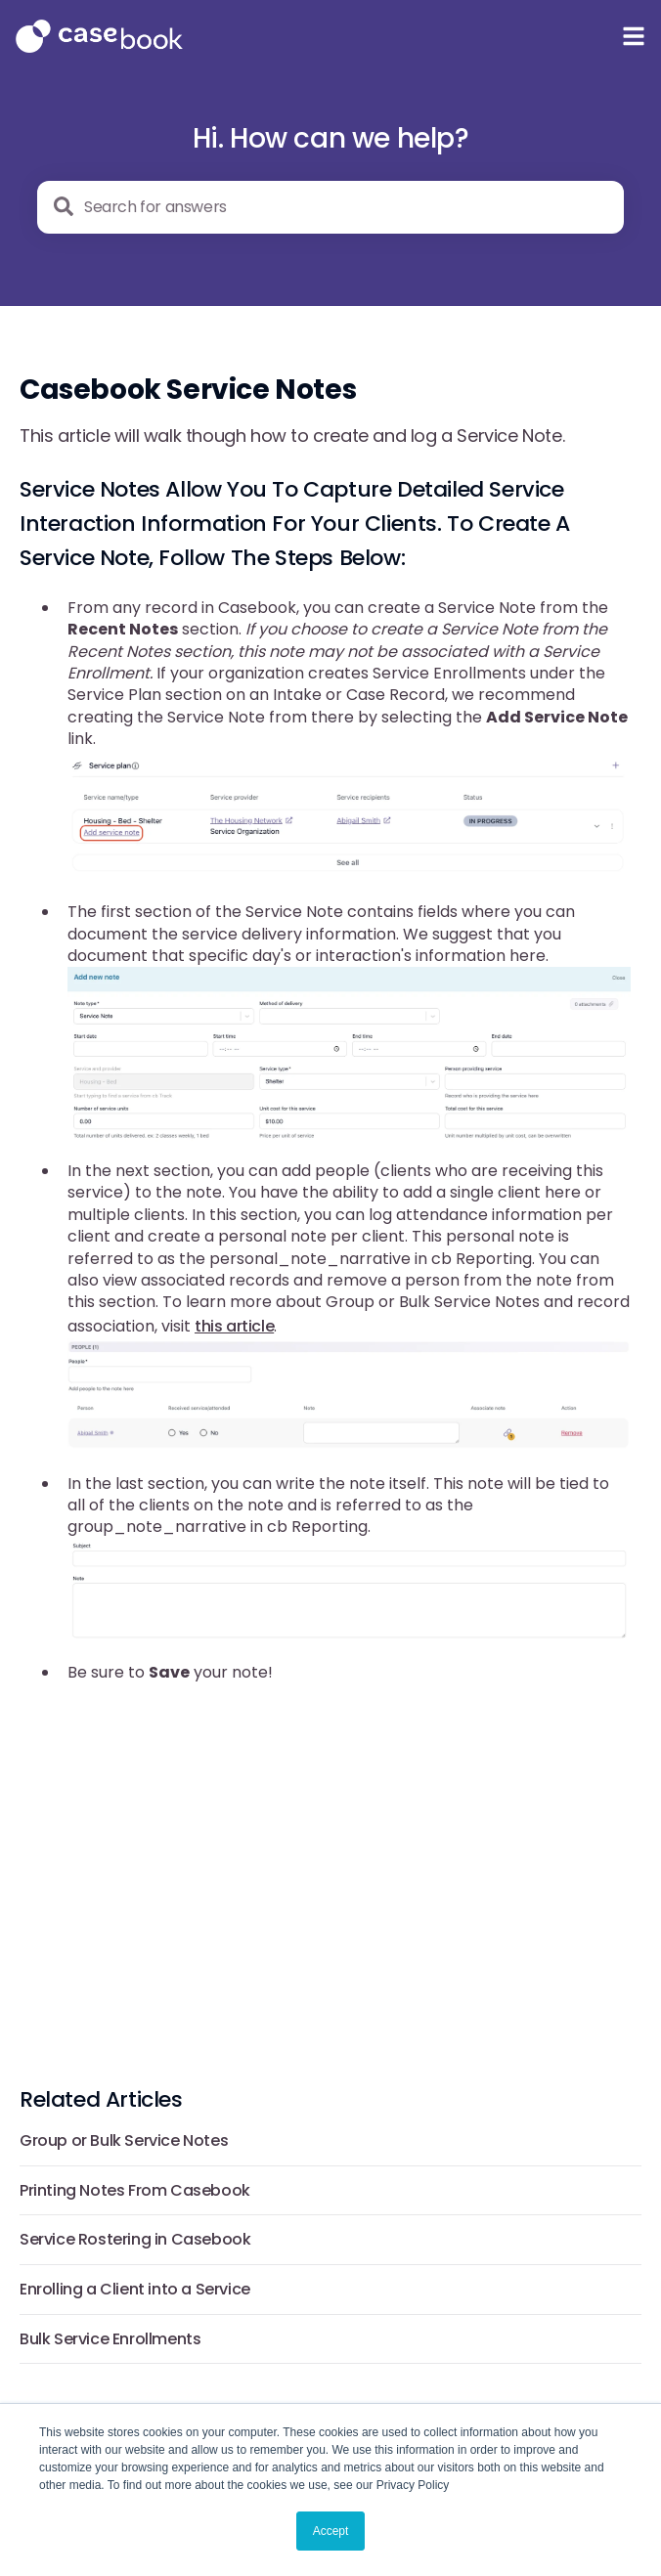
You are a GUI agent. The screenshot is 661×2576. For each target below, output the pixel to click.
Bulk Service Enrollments (110, 2339)
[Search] (63, 206)
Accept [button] (331, 2531)
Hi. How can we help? (331, 138)
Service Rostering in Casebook (135, 2239)
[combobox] (330, 207)
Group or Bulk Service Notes (124, 2140)
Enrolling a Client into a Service (135, 2289)
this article (234, 1326)
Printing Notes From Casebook (135, 2190)
